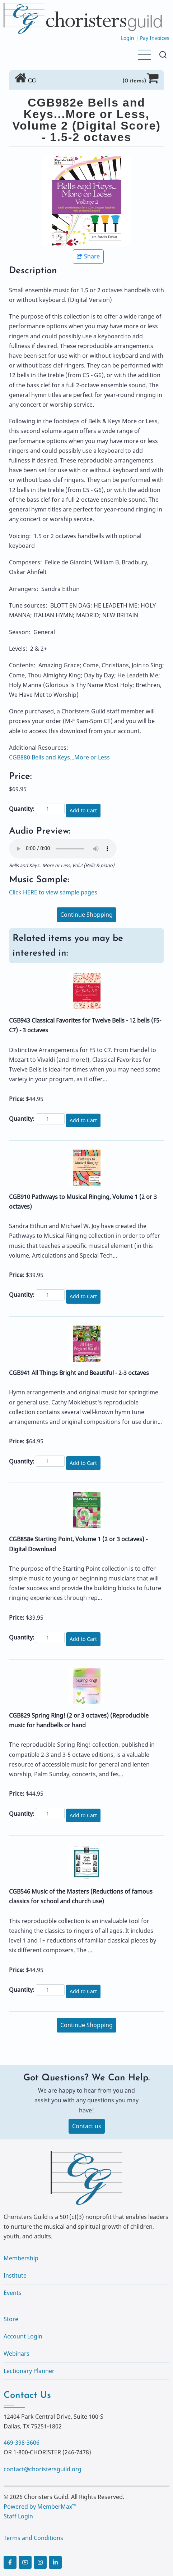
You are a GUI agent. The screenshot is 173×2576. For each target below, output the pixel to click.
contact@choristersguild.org (42, 2469)
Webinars (16, 2354)
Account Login (23, 2336)
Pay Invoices (154, 38)
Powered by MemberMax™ (40, 2506)
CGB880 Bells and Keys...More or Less (59, 757)
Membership (21, 2258)
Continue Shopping (86, 915)
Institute (15, 2275)
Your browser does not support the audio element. (63, 848)
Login (127, 38)
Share (88, 256)
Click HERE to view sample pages (53, 892)
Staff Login (18, 2516)
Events (13, 2293)
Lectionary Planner (29, 2371)
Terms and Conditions (33, 2538)
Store (11, 2319)
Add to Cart (83, 810)
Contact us (86, 2126)
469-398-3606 (21, 2442)
